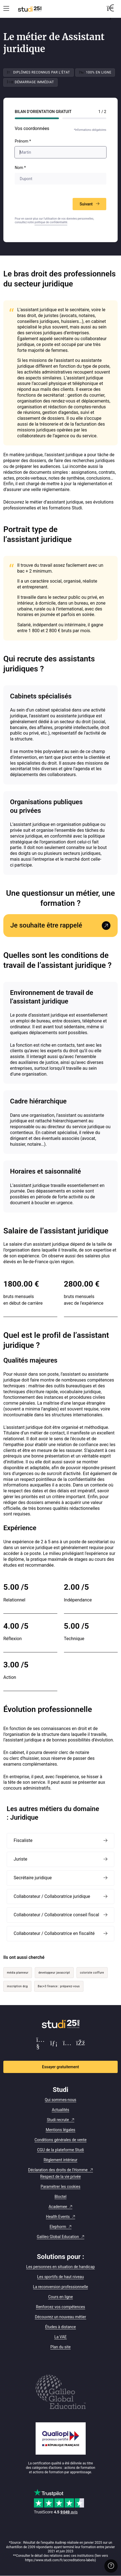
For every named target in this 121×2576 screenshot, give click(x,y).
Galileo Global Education (58, 2236)
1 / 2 (102, 111)
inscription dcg (17, 1986)
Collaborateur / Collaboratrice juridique (52, 1896)
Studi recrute (58, 2120)
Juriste (20, 1859)
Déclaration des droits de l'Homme (58, 2170)
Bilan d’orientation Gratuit (43, 111)
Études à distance (60, 2327)
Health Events (58, 2216)
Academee (58, 2206)
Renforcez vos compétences (60, 2307)
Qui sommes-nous (60, 2099)
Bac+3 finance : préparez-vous (59, 1986)
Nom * (20, 167)
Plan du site (60, 2347)
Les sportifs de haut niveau (60, 2277)
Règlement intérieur (60, 2160)
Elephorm (58, 2226)
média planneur (17, 1972)
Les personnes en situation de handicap (60, 2267)
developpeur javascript (54, 1972)
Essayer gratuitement (60, 2067)
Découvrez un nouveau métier (60, 2317)
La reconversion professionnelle (60, 2287)
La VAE (60, 2337)
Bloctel (60, 2196)
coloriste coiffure (92, 1972)
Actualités (60, 2110)
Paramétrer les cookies (60, 2186)
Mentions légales (60, 2130)
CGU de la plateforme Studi (60, 2150)
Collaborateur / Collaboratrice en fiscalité (54, 1933)
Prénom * (23, 141)
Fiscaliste (23, 1840)
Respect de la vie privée (60, 2176)
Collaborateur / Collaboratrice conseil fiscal (56, 1914)
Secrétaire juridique (33, 1877)
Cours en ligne (60, 2297)
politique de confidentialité (50, 222)
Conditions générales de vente (60, 2140)
